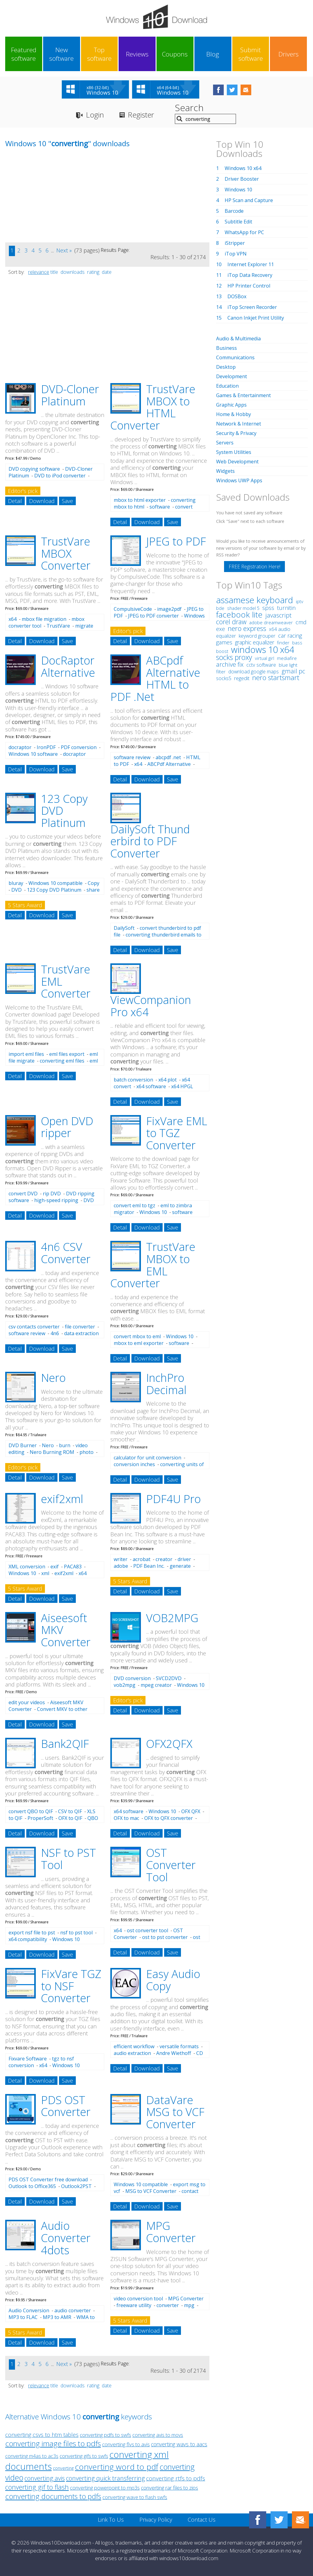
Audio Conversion (29, 2310)
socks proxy (234, 657)
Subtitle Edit (238, 221)
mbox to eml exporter (139, 1343)
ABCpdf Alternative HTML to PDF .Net (155, 678)
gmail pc (293, 671)
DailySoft (124, 928)
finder (283, 642)
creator (164, 1559)
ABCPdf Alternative (169, 764)
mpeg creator (156, 1685)
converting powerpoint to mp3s (105, 2487)
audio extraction (132, 2053)
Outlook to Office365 (32, 2186)
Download (42, 501)
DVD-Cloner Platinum (70, 395)
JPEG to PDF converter (153, 615)
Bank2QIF (65, 1743)
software (159, 506)
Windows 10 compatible (55, 883)
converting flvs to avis (126, 2444)
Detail (15, 501)
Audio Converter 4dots (65, 2237)
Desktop (226, 367)
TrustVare (58, 625)
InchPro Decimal (166, 1383)
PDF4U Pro (173, 1498)
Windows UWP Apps (239, 480)
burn (64, 1445)
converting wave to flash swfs (134, 2497)
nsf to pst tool (76, 1932)
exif (54, 1566)
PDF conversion (79, 747)
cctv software (261, 664)
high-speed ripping (56, 1200)
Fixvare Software (28, 2058)
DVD (16, 889)
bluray (16, 883)
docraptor (20, 747)
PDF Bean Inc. (148, 1566)
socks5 (223, 678)
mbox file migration (44, 619)
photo (86, 1452)
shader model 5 (243, 608)
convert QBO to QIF (31, 1811)
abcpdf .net (168, 757)
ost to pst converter (165, 1937)
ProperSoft (40, 1818)
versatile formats (179, 2046)
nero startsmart (275, 677)
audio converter (72, 2310)
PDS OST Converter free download (48, 2179)
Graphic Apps (231, 404)
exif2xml (62, 1498)
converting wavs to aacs (179, 2444)
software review (132, 757)
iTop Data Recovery (249, 275)
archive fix (230, 664)
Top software (99, 54)
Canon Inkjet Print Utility (255, 317)
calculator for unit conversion (147, 1457)
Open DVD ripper (67, 1127)
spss (268, 608)
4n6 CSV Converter (65, 1252)
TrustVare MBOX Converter (65, 553)
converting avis (44, 2478)
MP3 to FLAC (23, 2317)
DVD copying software (34, 469)
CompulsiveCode (133, 609)
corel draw (231, 621)
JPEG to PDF (176, 541)
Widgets (225, 471)
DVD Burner (23, 1445)
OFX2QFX (169, 1743)
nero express (247, 628)
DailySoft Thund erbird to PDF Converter (150, 841)
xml (45, 1573)
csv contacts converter (34, 1326)
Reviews (137, 54)
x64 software (151, 1086)
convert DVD (23, 1193)
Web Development (237, 461)
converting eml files (62, 1060)
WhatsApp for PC (244, 232)
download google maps (253, 671)
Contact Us (201, 2519)
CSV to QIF (70, 1811)
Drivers (288, 54)
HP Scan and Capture (249, 200)
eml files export (66, 1054)
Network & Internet (238, 423)
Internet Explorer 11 (250, 264)
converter (167, 2305)
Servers (225, 442)
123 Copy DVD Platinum (54, 889)
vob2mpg (124, 1685)
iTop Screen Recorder (252, 307)
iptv (299, 601)
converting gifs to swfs (84, 2455)
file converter (80, 1326)
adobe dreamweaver (271, 622)
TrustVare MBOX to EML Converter (152, 1265)
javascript (278, 615)
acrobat (141, 1559)
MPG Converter (171, 2231)
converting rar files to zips (169, 2487)
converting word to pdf (116, 2466)
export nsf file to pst (32, 1932)
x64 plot (167, 1079)
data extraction (81, 1333)
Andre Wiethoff (173, 2053)
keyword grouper (257, 635)
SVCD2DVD (169, 1678)
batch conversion (133, 1079)
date (107, 272)
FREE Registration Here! (254, 566)
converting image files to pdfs (53, 2443)
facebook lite (239, 614)
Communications (235, 357)
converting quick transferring (105, 2478)
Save (67, 501)
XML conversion (27, 1566)
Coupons (175, 54)
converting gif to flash (37, 2487)
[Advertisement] (51, 199)
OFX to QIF (70, 1818)
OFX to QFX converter (168, 1818)
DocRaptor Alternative (68, 666)
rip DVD (52, 1193)
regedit (241, 678)
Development (231, 376)
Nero (53, 1377)
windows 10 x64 (262, 649)
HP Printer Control (248, 285)
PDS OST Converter (65, 2106)
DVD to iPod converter (60, 475)
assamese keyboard (254, 600)
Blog (212, 54)
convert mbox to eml (137, 1336)
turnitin (286, 607)
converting (63, 2468)
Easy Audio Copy (173, 1980)
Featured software (23, 54)
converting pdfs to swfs (105, 2434)
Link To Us (111, 2519)
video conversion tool (138, 2298)
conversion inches (134, 1464)
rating (93, 272)
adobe (121, 1566)
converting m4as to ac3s (31, 2456)
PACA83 (73, 1566)
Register (141, 115)
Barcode (234, 211)
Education (227, 385)
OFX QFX (190, 1811)
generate (180, 1566)
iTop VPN (236, 253)
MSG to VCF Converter (150, 2191)
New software (61, 54)
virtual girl (264, 658)
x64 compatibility (28, 1939)
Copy (93, 883)
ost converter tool (147, 1930)
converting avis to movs (157, 2435)
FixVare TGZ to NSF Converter (71, 1985)
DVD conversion (132, 1678)
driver (184, 1559)
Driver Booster (242, 179)
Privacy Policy (155, 2519)
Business (226, 348)
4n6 (54, 1333)
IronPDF (46, 747)
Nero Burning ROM (52, 1452)
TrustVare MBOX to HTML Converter (152, 407)
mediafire (287, 658)
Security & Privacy (236, 433)
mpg (189, 2305)
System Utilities (233, 452)
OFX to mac (126, 1818)
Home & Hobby (233, 414)
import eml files (26, 1054)
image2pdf (169, 609)
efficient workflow (134, 2046)
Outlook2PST (76, 2186)
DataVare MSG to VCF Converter (175, 2112)
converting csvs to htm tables (42, 2434)
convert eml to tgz (134, 1205)
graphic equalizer (254, 642)
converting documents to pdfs (53, 2496)
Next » (64, 250)
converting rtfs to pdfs (175, 2478)
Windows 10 (153, 1212)
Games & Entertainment (243, 395)
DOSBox (236, 296)
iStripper (235, 243)
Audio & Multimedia (238, 338)
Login (95, 115)
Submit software (250, 54)
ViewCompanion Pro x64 (150, 1006)
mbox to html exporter (140, 500)
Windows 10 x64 (243, 168)
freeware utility (133, 2305)
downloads (73, 272)
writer (120, 1559)
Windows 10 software (33, 754)
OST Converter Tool (171, 1864)
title (54, 272)
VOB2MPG (172, 1617)
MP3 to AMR (57, 2317)
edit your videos (27, 1702)
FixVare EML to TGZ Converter (176, 1133)
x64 (13, 619)
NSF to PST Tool (68, 1858)
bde (220, 608)
